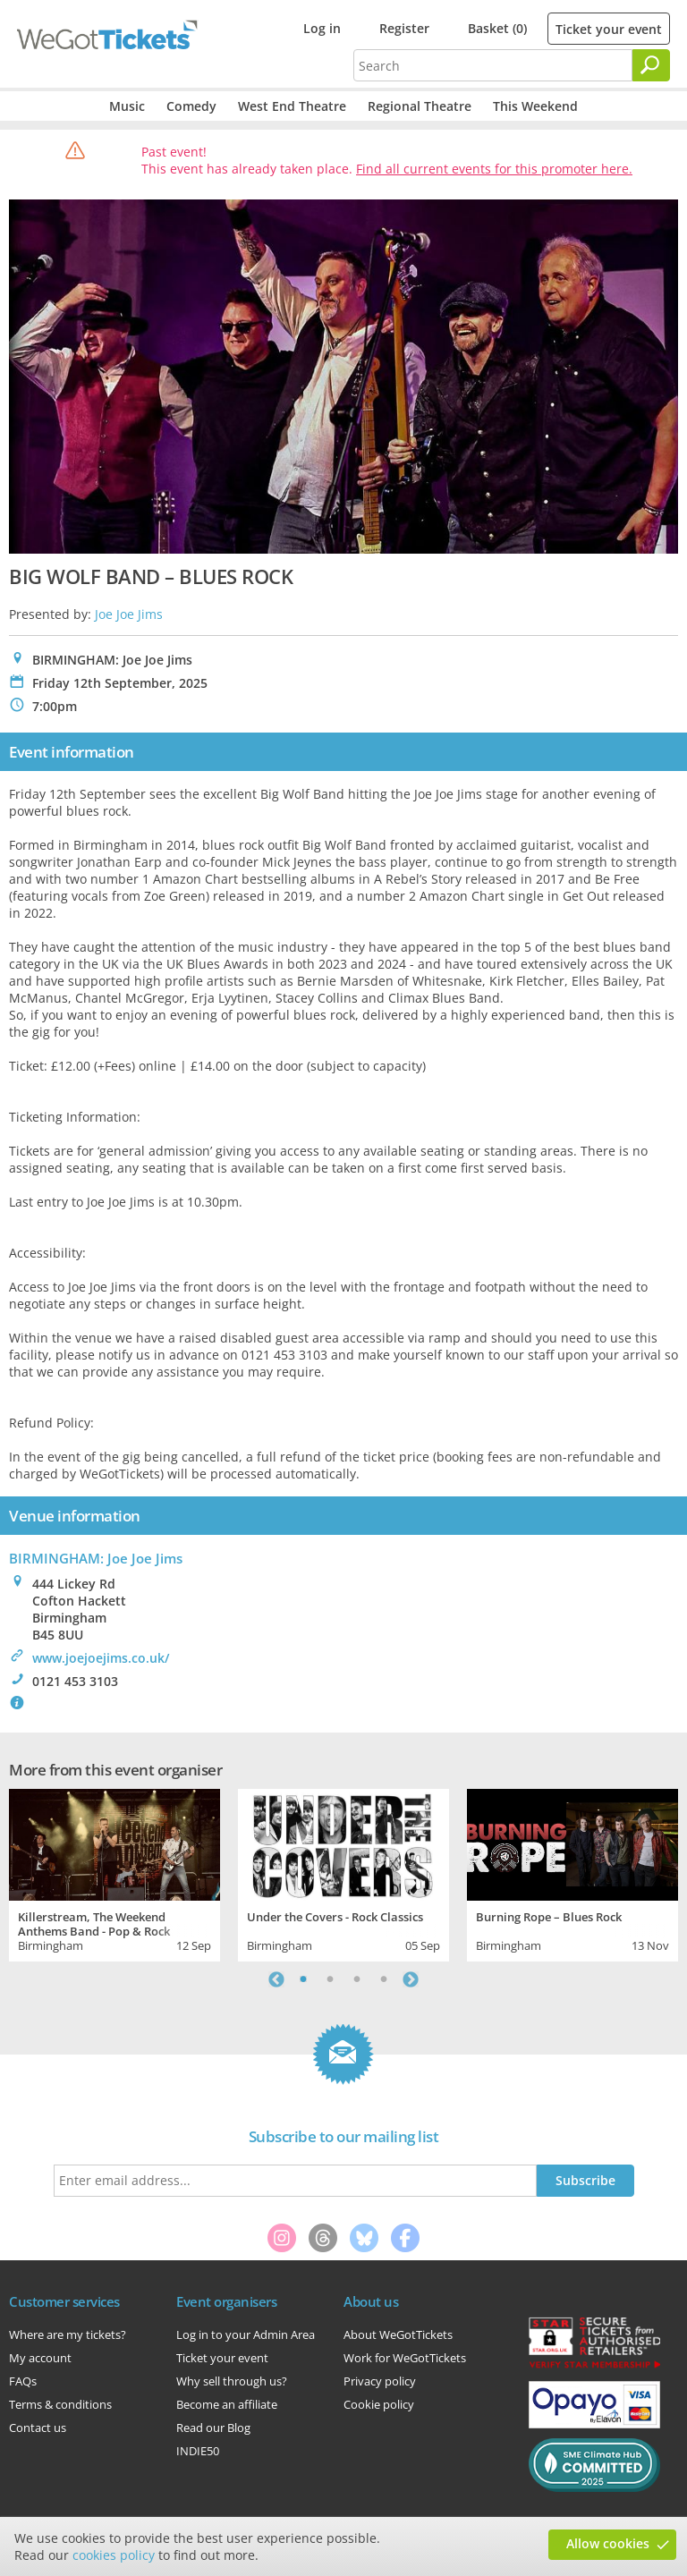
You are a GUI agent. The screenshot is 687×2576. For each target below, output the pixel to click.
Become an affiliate (226, 2404)
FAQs (23, 2381)
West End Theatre (292, 105)
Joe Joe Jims (129, 614)
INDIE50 (197, 2451)
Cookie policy (379, 2404)
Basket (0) (497, 28)
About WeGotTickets (398, 2334)
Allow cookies (607, 2543)
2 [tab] (330, 1979)
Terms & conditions (60, 2404)
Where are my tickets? (67, 2334)
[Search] (651, 65)
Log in (322, 28)
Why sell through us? (231, 2381)
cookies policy (113, 2554)
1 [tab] (303, 1979)
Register (404, 28)
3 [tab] (357, 1979)
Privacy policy (380, 2381)
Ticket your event (609, 29)
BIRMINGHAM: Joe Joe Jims (95, 1558)
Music (127, 105)
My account (40, 2358)
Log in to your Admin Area (245, 2334)
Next (411, 1979)
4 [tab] (384, 1979)
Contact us (37, 2427)
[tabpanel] (114, 1873)
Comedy (191, 105)
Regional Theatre (419, 105)
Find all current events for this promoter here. (494, 168)
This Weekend (535, 105)
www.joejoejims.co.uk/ (100, 1657)
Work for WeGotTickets (405, 2358)
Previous (276, 1979)
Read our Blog (213, 2427)
